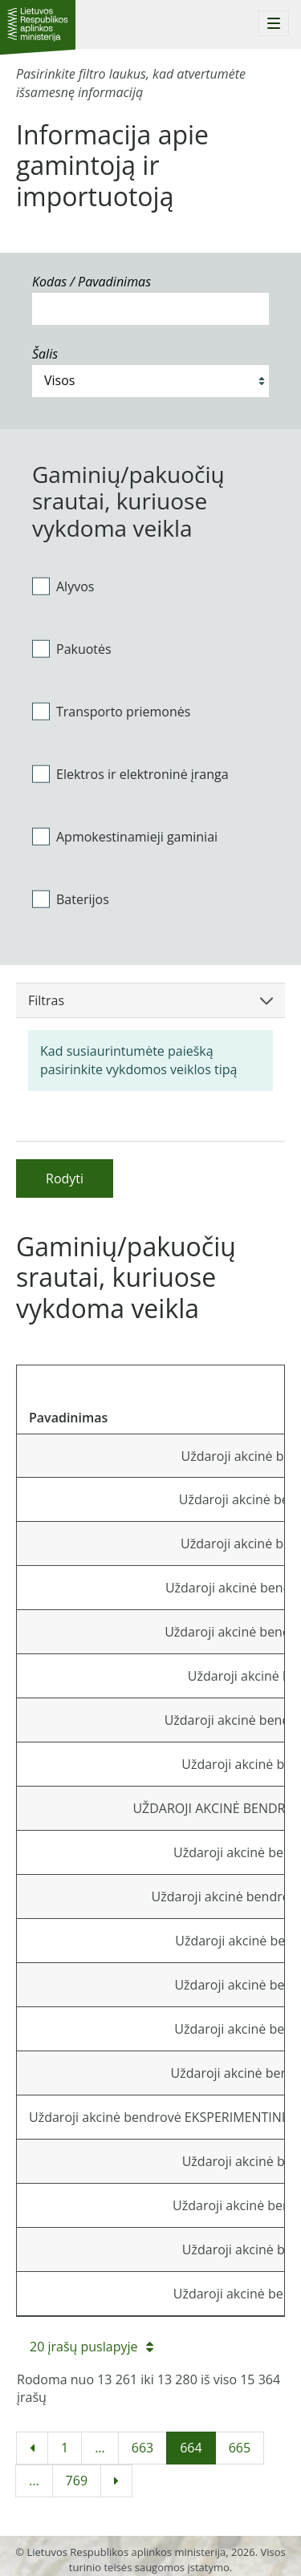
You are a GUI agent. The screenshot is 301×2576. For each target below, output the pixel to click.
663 (142, 2447)
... (100, 2447)
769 (76, 2480)
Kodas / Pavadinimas (91, 281)
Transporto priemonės (111, 711)
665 (239, 2447)
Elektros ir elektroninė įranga (130, 774)
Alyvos (63, 586)
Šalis (45, 354)
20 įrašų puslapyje (91, 2346)
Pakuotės (72, 649)
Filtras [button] (150, 1000)
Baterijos (70, 898)
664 (190, 2447)
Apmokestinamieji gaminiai (125, 836)
